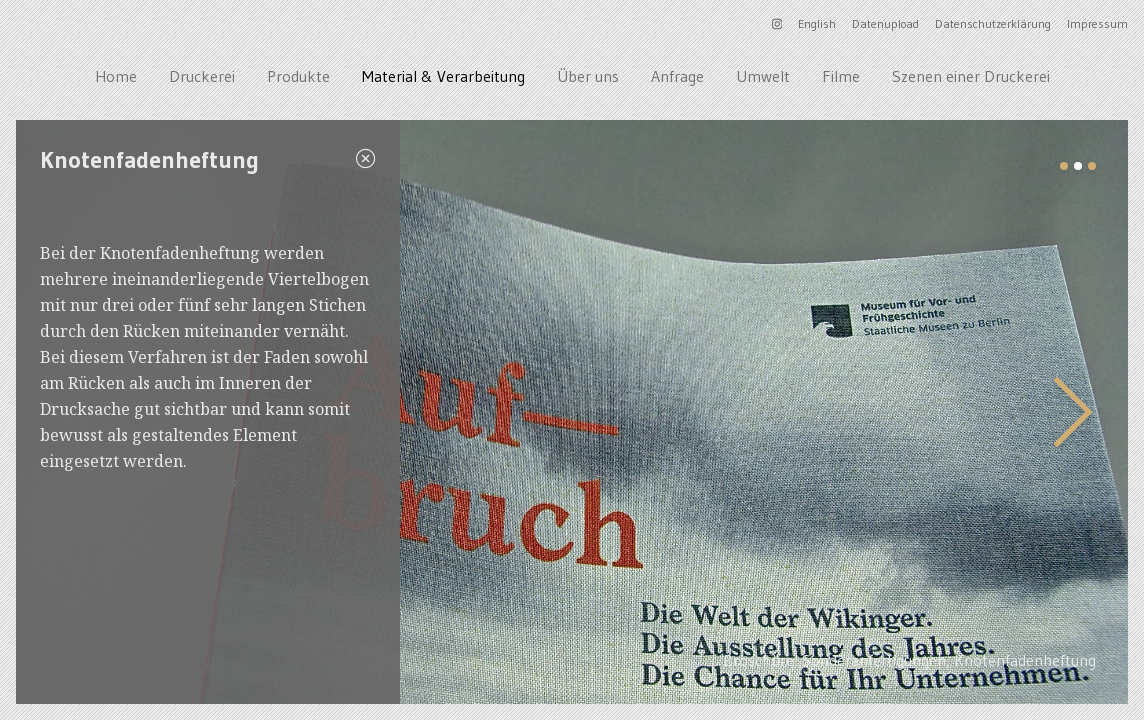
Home (116, 76)
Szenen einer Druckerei (971, 76)
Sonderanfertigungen (874, 660)
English (817, 23)
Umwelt (763, 76)
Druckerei (202, 76)
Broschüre (758, 660)
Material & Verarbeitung (443, 76)
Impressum (1097, 23)
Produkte (298, 76)
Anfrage (677, 76)
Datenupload (885, 23)
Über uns (588, 76)
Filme (841, 76)
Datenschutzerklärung (993, 23)
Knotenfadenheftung (1025, 660)
